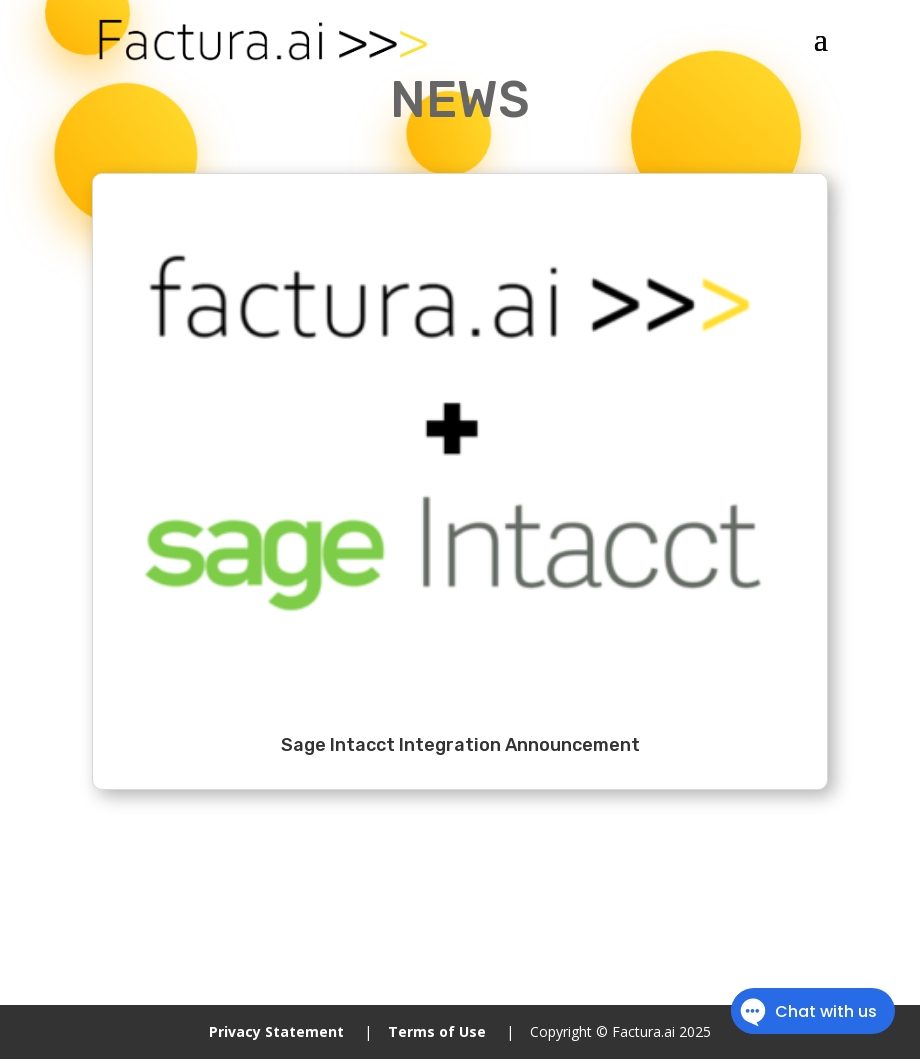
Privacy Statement (276, 1031)
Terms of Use (437, 1031)
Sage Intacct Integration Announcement (460, 745)
